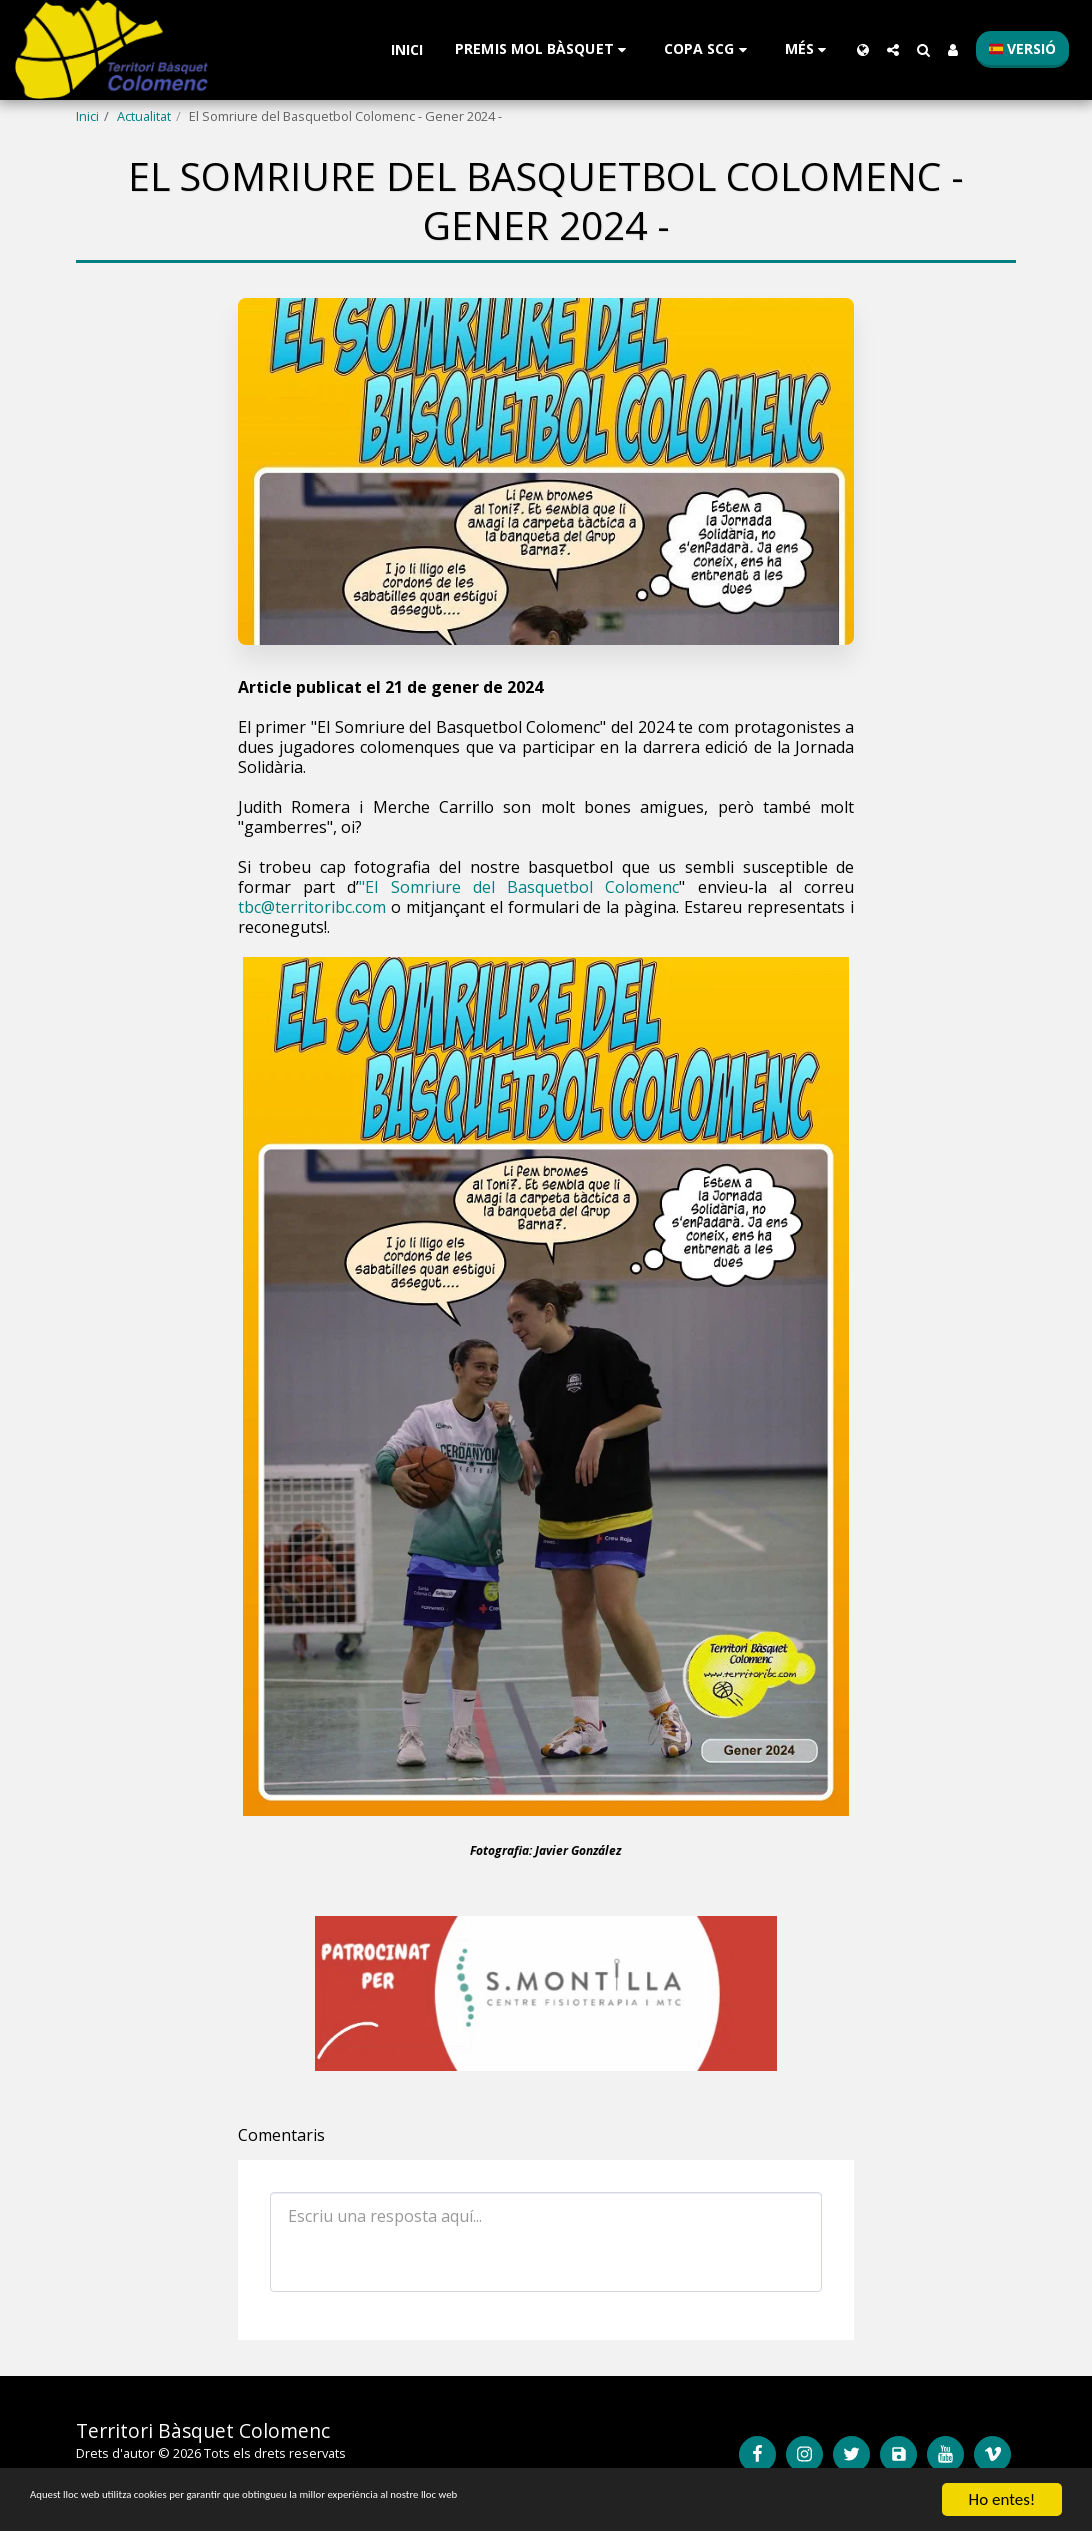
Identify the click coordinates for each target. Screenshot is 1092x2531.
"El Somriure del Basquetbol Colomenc (519, 887)
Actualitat (144, 116)
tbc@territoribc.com (312, 907)
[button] (543, 49)
